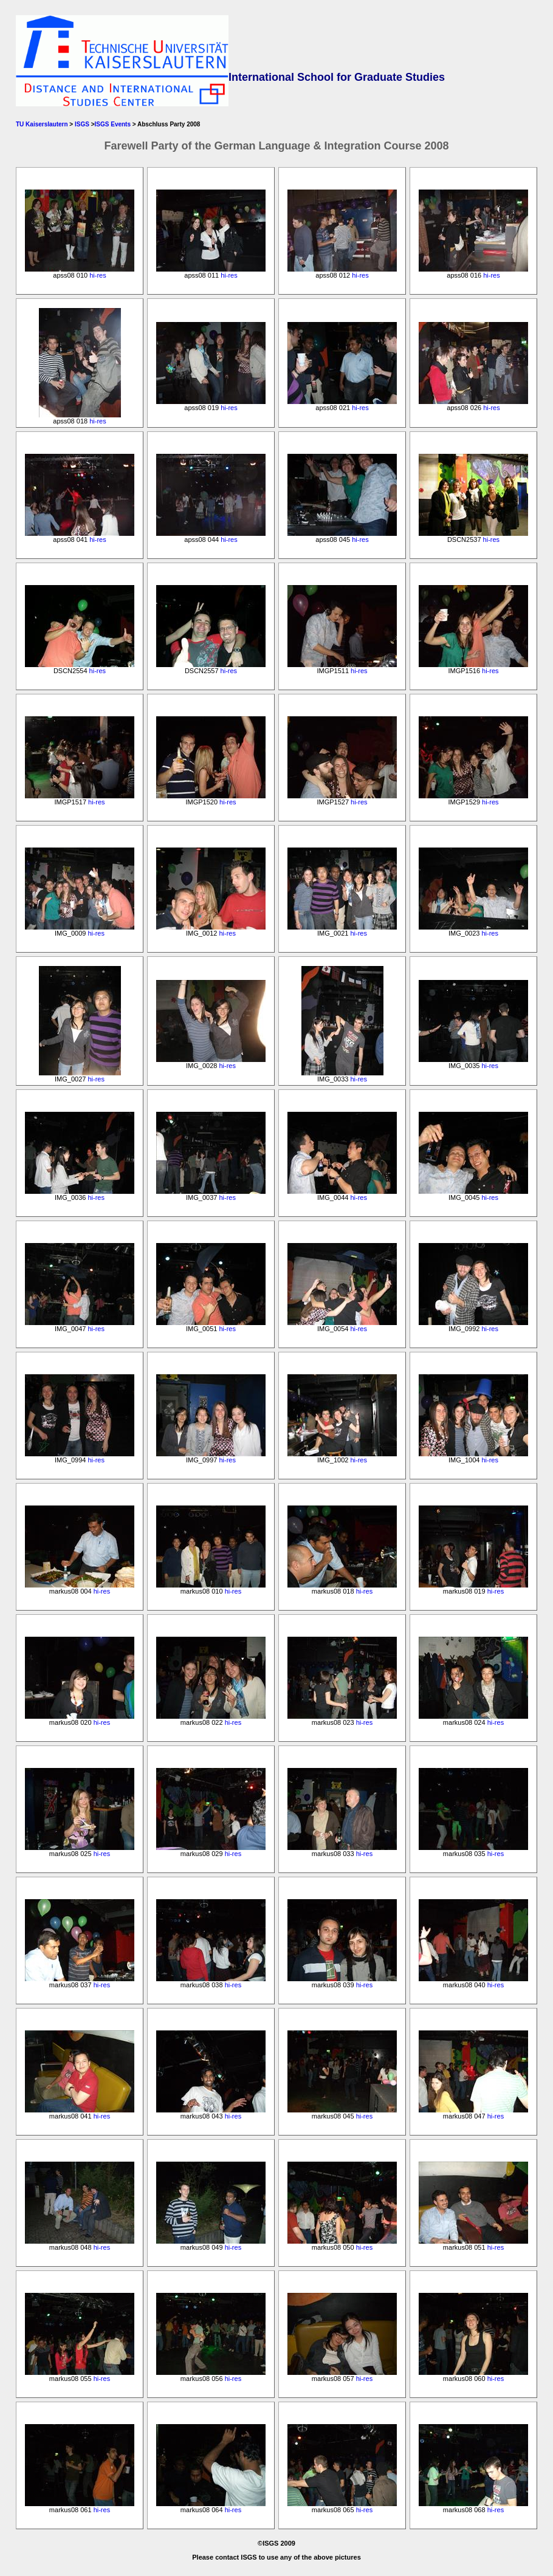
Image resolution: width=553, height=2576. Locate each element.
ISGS (82, 124)
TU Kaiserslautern (42, 124)
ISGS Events (113, 124)
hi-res (97, 275)
